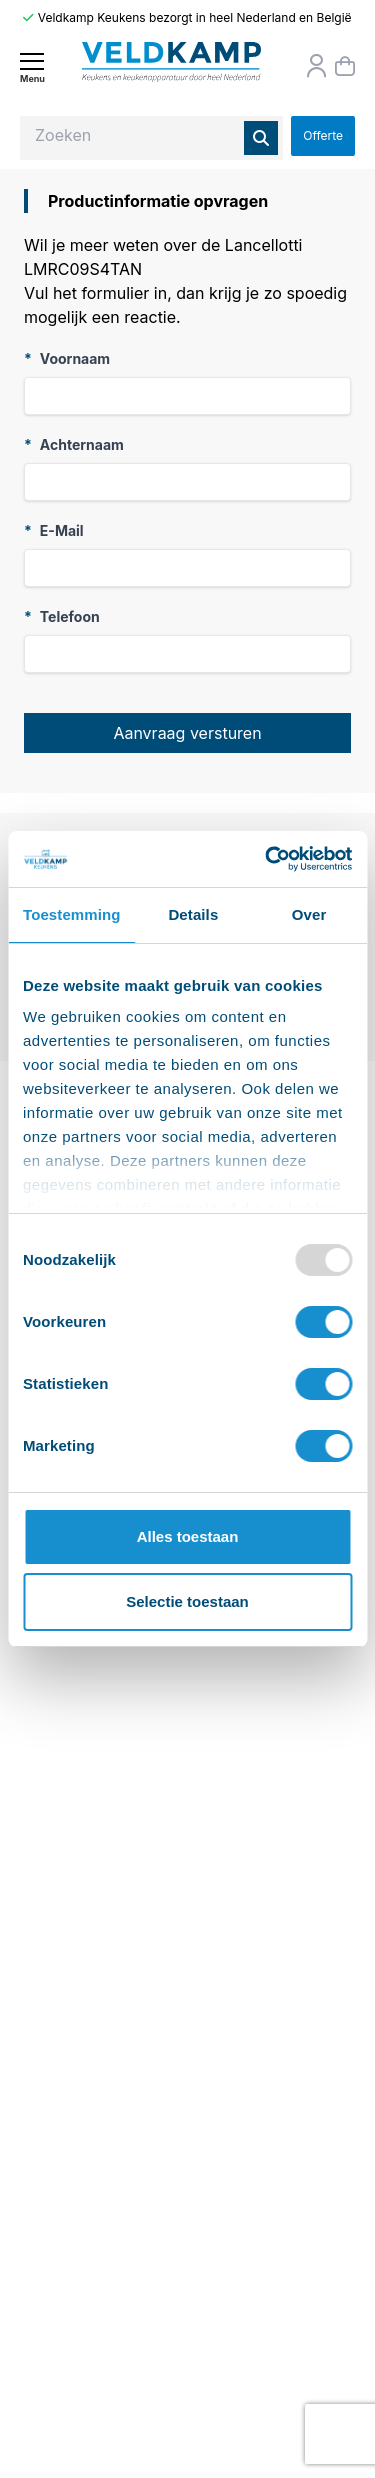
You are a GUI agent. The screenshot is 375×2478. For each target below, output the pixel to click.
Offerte (323, 135)
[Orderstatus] (317, 66)
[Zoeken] (261, 138)
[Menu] (32, 67)
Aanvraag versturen (187, 733)
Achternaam (74, 444)
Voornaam (67, 358)
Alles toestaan (188, 1536)
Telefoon (62, 616)
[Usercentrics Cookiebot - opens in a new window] (267, 859)
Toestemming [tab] (72, 914)
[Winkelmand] (345, 66)
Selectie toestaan (187, 1601)
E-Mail (54, 530)
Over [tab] (309, 914)
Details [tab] (193, 914)
